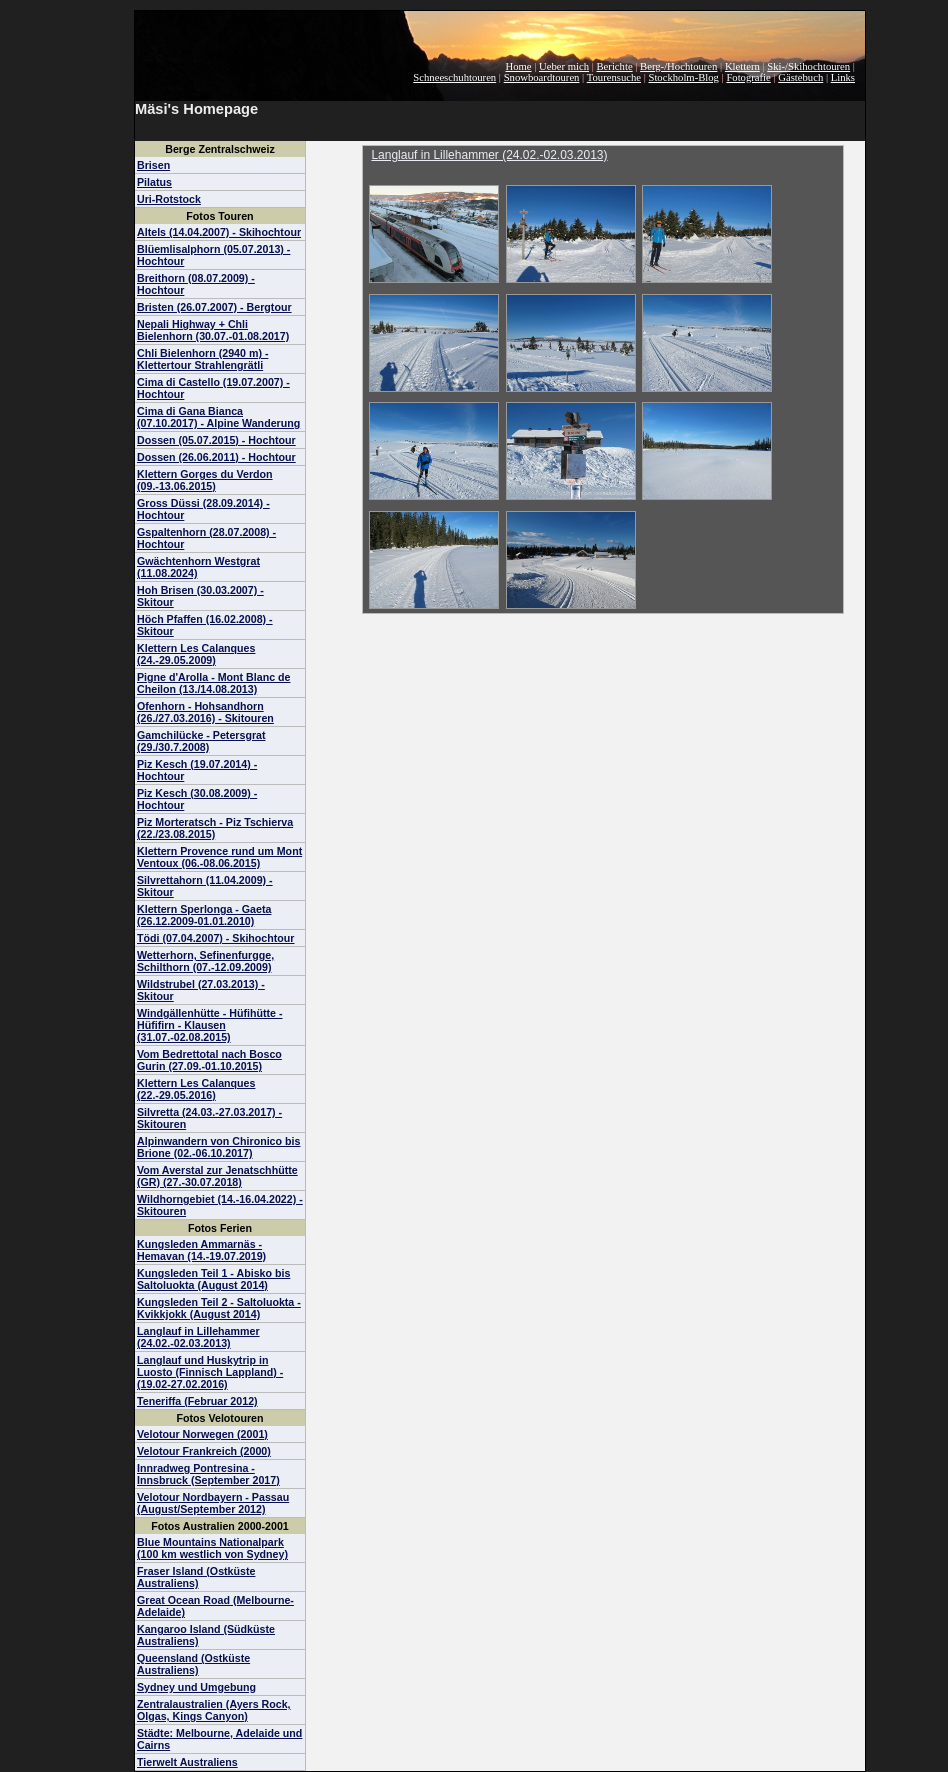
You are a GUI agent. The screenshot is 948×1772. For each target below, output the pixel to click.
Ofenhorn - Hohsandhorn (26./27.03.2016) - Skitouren (205, 712)
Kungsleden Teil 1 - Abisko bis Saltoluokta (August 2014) (213, 1279)
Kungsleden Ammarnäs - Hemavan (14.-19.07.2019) (201, 1250)
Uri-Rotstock (169, 199)
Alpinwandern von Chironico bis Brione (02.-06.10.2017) (218, 1147)
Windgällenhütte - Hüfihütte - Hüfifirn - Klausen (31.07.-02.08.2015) (210, 1025)
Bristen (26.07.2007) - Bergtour (214, 307)
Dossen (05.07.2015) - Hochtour (216, 440)
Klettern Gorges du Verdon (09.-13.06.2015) (205, 480)
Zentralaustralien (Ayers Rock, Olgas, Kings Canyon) (214, 1710)
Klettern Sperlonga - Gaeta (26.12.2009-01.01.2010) (204, 915)
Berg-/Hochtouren (678, 66)
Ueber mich (564, 66)
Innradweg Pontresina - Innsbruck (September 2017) (208, 1474)
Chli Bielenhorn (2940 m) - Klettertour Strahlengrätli (202, 359)
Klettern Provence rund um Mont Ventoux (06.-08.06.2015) (219, 857)
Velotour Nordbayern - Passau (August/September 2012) (213, 1503)
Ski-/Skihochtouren (808, 66)
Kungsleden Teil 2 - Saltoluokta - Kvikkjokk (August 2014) (219, 1308)
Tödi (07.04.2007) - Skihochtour (216, 938)
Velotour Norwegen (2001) (202, 1434)
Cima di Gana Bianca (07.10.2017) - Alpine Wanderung (218, 417)
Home (519, 66)
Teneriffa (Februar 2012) (197, 1401)
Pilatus (154, 182)
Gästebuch (800, 77)
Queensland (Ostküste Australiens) (193, 1664)
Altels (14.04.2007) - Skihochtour (219, 232)
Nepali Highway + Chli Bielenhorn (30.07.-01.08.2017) (213, 330)
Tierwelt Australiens (187, 1762)
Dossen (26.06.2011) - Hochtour (216, 457)
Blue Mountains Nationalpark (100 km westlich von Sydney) (212, 1548)
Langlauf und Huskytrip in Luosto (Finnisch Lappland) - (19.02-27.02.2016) (210, 1372)
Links (843, 77)
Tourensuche (614, 77)
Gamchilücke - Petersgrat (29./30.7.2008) (201, 741)
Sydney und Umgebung (196, 1687)
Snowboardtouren (542, 77)
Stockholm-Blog (683, 77)
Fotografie (748, 77)
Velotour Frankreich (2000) (204, 1451)
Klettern (742, 66)
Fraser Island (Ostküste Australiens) (196, 1577)
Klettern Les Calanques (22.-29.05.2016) (196, 1089)
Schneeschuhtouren (454, 77)
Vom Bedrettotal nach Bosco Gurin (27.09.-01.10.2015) (209, 1060)
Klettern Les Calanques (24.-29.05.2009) (196, 654)
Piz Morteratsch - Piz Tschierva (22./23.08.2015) (215, 828)
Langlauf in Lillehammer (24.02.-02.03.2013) (198, 1337)
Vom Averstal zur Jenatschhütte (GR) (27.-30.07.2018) (217, 1176)
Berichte (615, 66)
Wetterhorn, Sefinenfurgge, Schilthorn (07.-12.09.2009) (205, 961)
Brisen (153, 165)
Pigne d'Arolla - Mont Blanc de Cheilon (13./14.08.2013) (214, 683)
